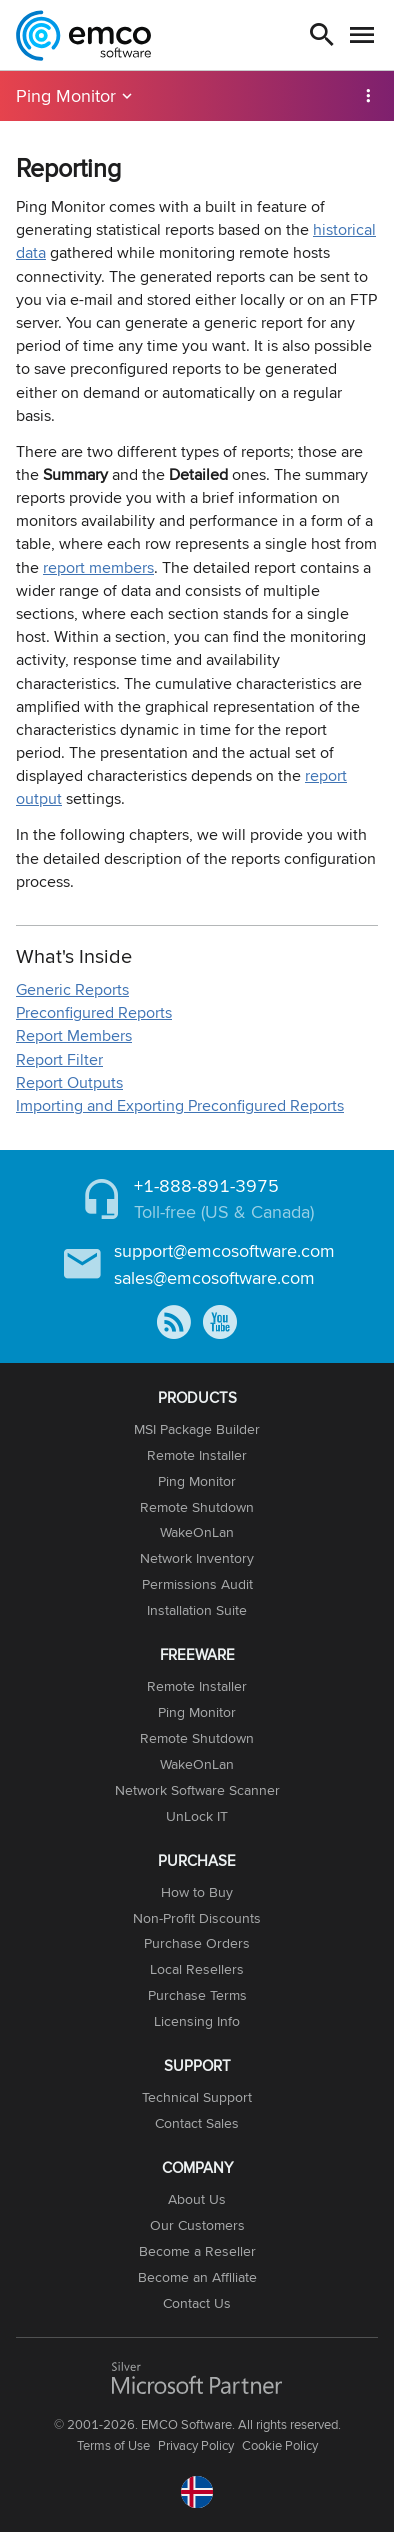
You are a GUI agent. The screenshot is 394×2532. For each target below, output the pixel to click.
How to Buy (197, 1892)
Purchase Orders (197, 1943)
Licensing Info (197, 2021)
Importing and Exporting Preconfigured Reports (180, 1105)
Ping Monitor (66, 95)
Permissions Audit (197, 1584)
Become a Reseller (197, 2251)
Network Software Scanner (197, 1790)
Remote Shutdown (197, 1507)
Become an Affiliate (197, 2277)
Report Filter (59, 1059)
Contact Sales (197, 2123)
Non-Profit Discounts (197, 1918)
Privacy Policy (196, 2445)
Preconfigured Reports (94, 1012)
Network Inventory (197, 1558)
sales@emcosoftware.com (214, 1277)
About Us (197, 2199)
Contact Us (197, 2303)
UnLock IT (197, 1816)
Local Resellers (197, 1969)
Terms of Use (113, 2445)
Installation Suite (197, 1610)
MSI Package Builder (197, 1429)
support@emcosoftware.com (224, 1250)
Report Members (74, 1035)
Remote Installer (197, 1455)
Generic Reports (72, 989)
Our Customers (197, 2225)
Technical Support (197, 2097)
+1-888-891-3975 (206, 1185)
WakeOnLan (197, 1532)
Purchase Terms (197, 1995)
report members (98, 567)
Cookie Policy (280, 2445)
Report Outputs (69, 1082)
